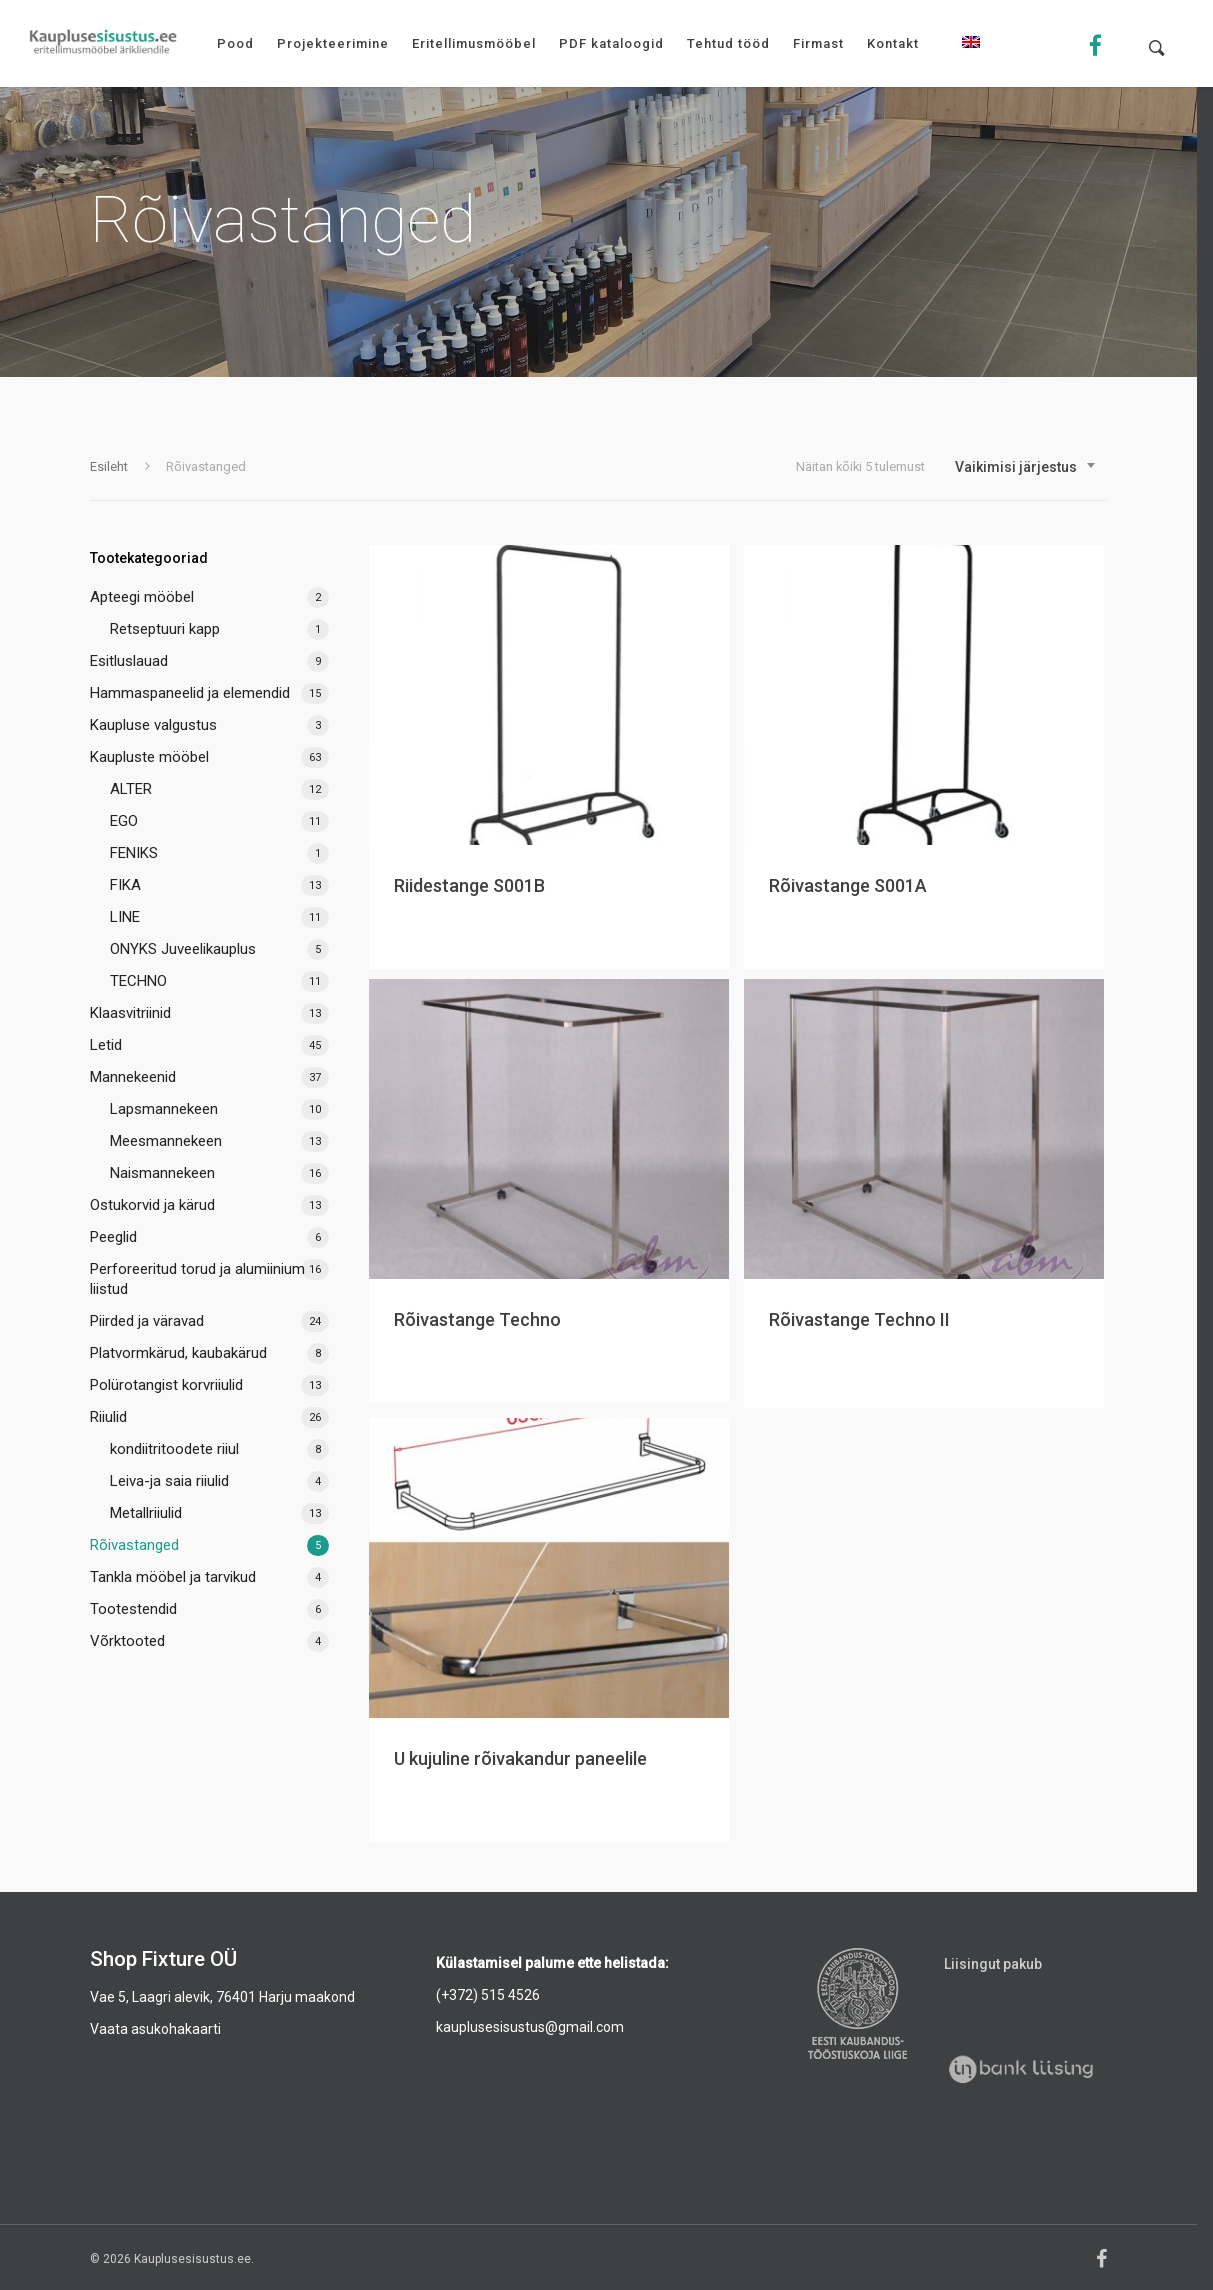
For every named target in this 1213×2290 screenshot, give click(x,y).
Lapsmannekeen (164, 1109)
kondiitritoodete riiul (174, 1449)
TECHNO (138, 981)
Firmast (818, 43)
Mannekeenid (133, 1077)
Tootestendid (133, 1609)
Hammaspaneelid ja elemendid (190, 693)
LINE (125, 917)
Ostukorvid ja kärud (152, 1205)
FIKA (125, 885)
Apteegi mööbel (142, 597)
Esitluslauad (129, 661)
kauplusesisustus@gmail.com (530, 2027)
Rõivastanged (134, 1545)
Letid (106, 1045)
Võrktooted (127, 1641)
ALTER (131, 789)
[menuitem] (971, 57)
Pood (235, 43)
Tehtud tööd (728, 43)
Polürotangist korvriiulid (166, 1385)
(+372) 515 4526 (488, 1995)
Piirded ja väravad (147, 1321)
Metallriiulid (146, 1513)
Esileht (109, 466)
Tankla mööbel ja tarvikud (173, 1577)
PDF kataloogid (611, 43)
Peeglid (113, 1237)
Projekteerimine (333, 43)
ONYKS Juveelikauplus (183, 949)
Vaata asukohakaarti (155, 2029)
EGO (124, 821)
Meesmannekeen (166, 1141)
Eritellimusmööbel (474, 43)
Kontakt (893, 43)
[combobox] (1026, 467)
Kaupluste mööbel (149, 757)
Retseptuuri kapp (165, 629)
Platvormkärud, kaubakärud (178, 1353)
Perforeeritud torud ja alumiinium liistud (197, 1279)
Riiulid (108, 1417)
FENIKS (134, 853)
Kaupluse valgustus (153, 725)
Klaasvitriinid (130, 1013)
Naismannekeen (162, 1173)
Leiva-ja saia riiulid (169, 1481)
